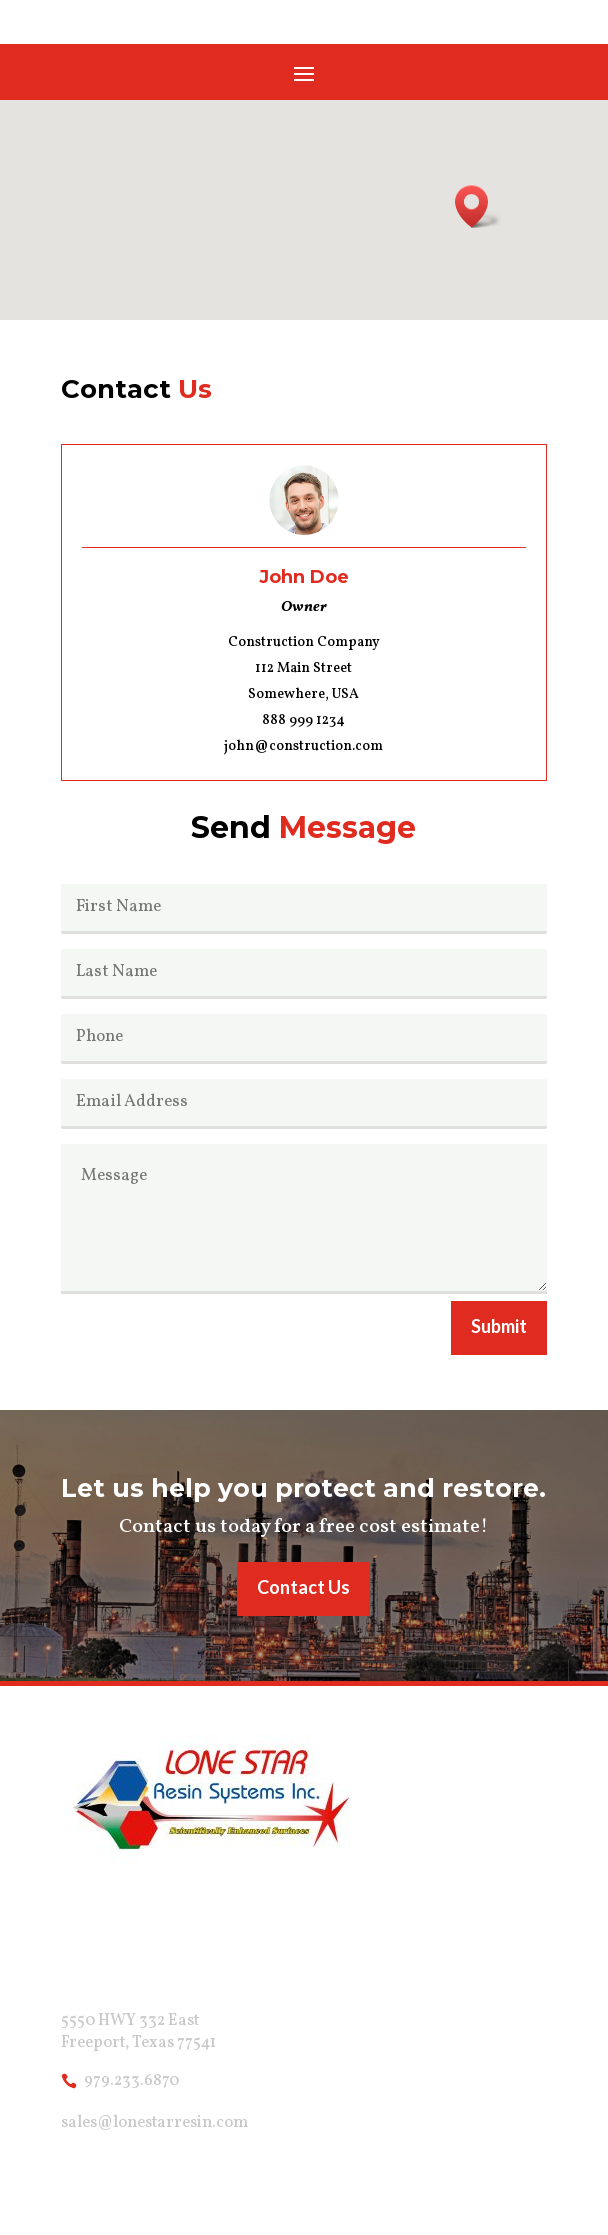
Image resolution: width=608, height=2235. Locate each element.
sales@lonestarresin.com (154, 2123)
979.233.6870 (131, 2081)
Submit (499, 1326)
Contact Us (303, 1587)
